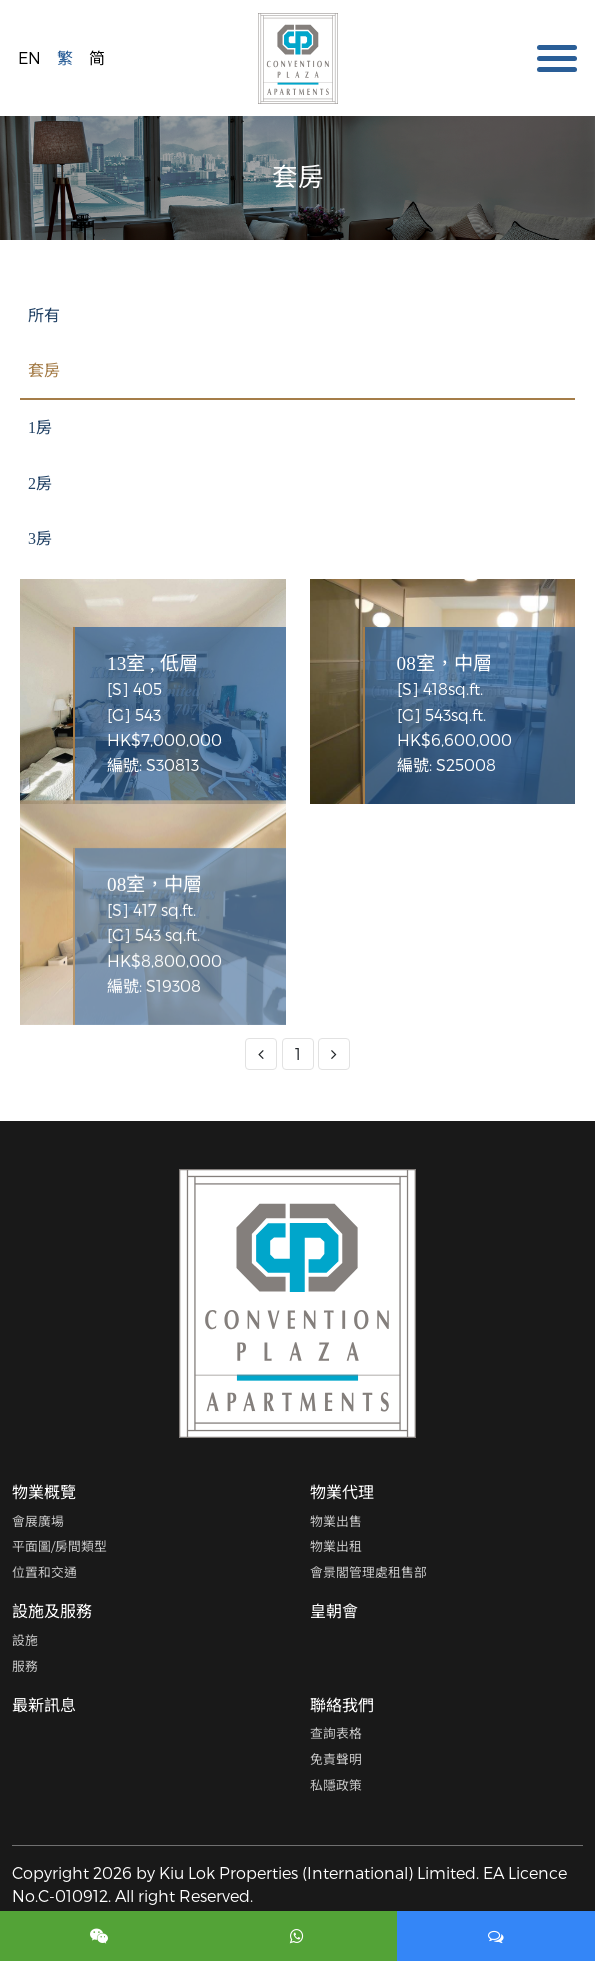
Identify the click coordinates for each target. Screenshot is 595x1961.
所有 (44, 315)
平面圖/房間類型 (59, 1545)
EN (29, 57)
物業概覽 (44, 1491)
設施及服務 (52, 1610)
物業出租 (336, 1545)
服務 (25, 1665)
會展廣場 (38, 1520)
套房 (44, 370)
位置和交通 (44, 1571)
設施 (25, 1639)
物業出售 (336, 1520)
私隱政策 (336, 1784)
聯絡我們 (342, 1704)
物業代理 (342, 1491)
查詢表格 (336, 1732)
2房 (40, 483)
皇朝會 (334, 1610)
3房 (40, 538)
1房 (40, 427)
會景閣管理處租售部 (368, 1571)
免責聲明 (336, 1758)
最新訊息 (44, 1704)
